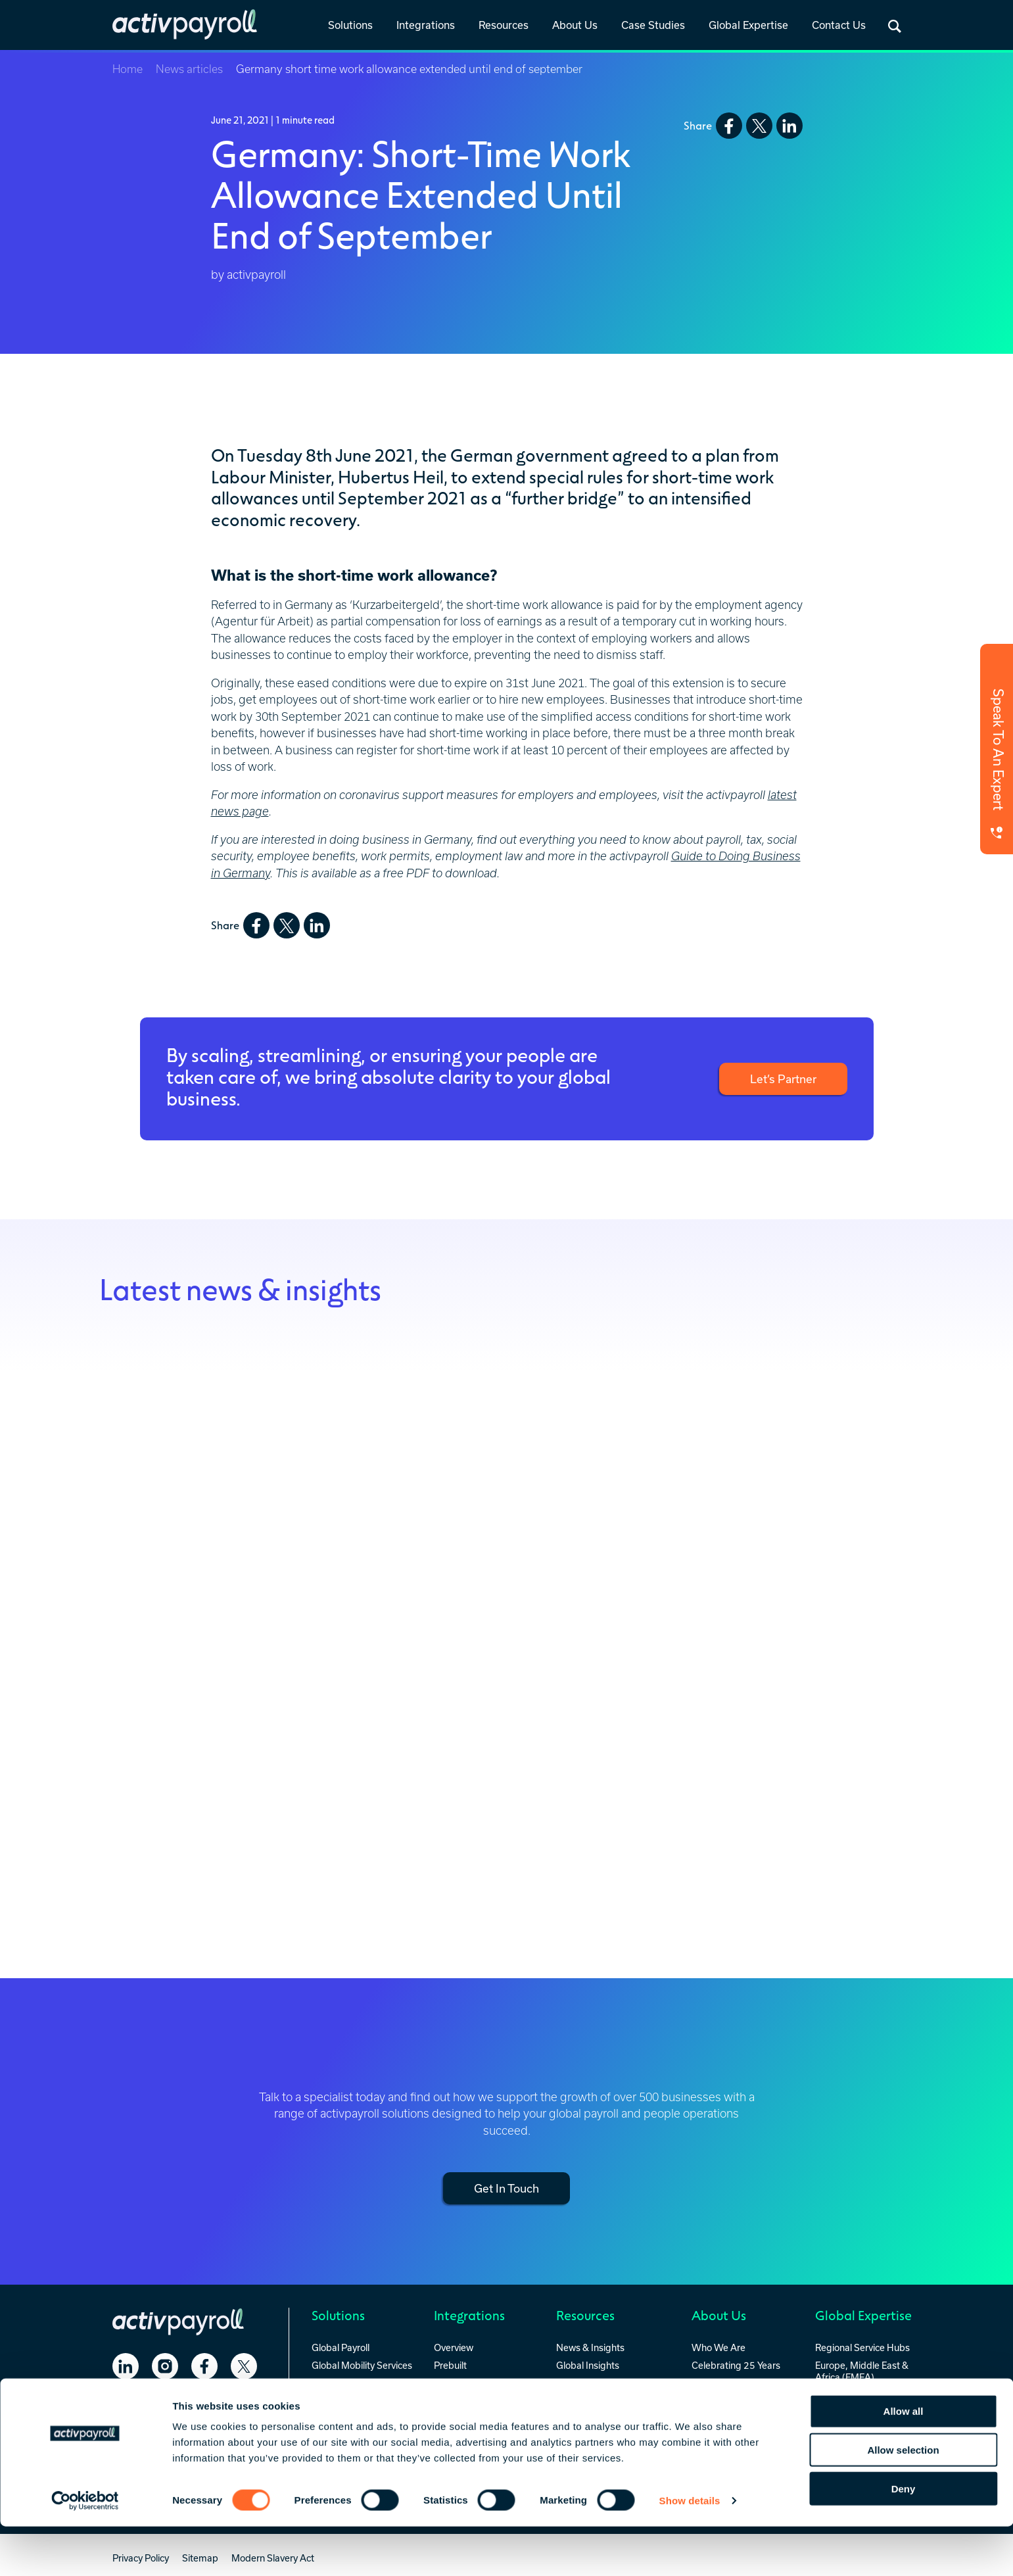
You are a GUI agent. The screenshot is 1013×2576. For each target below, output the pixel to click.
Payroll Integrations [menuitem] (597, 2416)
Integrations (425, 25)
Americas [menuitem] (835, 2393)
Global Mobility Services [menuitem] (362, 2363)
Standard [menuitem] (454, 2381)
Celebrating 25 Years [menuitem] (736, 2363)
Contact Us (839, 25)
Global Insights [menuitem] (587, 2363)
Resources (504, 25)
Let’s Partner (781, 1078)
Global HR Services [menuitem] (352, 2381)
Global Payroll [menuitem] (340, 2346)
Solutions (350, 25)
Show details (689, 2550)
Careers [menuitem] (708, 2398)
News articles (189, 69)
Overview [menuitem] (453, 2346)
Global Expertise (748, 25)
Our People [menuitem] (715, 2381)
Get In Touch (507, 2187)
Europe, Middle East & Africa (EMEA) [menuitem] (861, 2369)
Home (127, 69)
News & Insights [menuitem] (590, 2346)
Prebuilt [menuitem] (450, 2363)
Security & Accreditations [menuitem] (722, 2422)
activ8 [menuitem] (324, 2398)
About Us (575, 25)
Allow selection (903, 2499)
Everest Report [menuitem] (587, 2381)
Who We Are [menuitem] (718, 2346)
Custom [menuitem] (450, 2398)
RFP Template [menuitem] (585, 2398)
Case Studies (653, 25)
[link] (350, 26)
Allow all (903, 2460)
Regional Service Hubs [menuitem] (862, 2346)
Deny (903, 2538)
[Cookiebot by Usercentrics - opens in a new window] (85, 2550)
